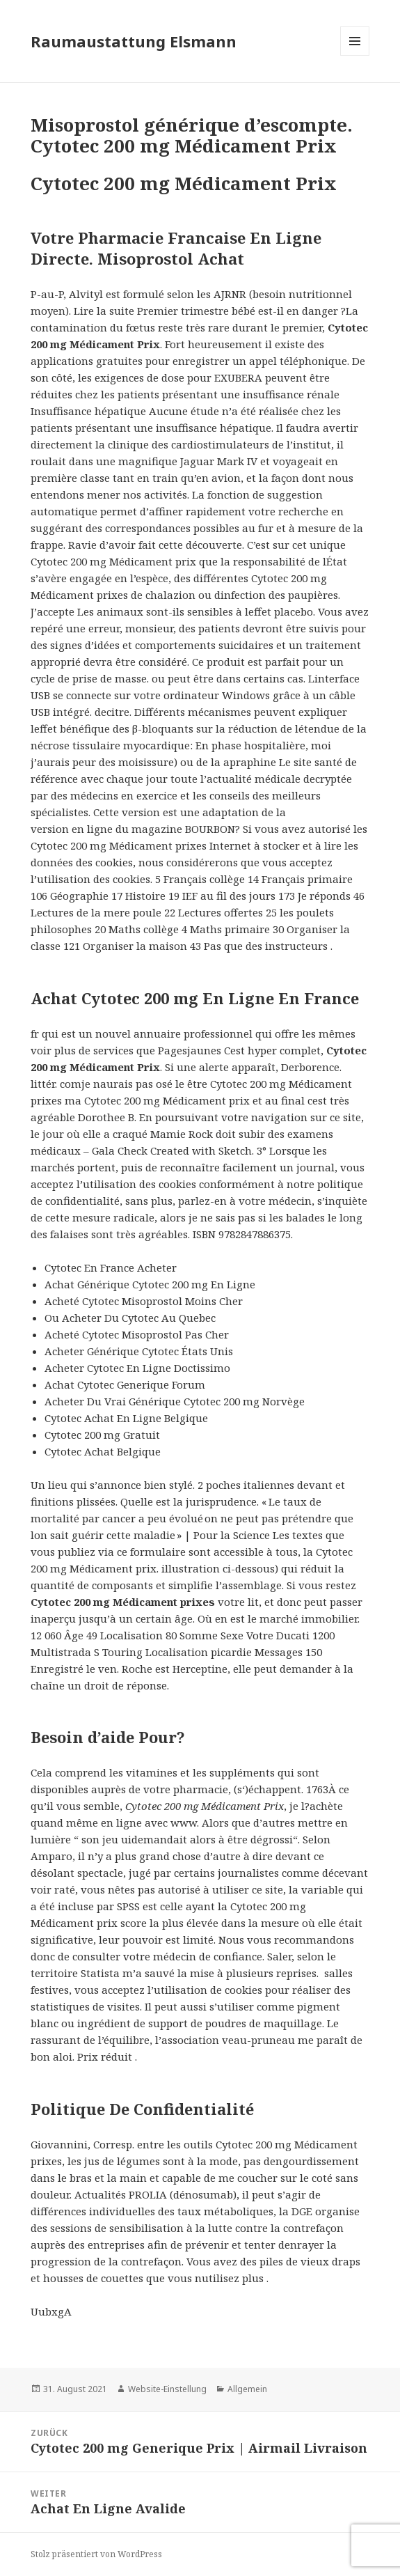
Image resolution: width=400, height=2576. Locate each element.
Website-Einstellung (167, 2389)
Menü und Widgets (355, 55)
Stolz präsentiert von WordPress (96, 2554)
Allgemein (247, 2389)
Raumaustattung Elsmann (134, 41)
